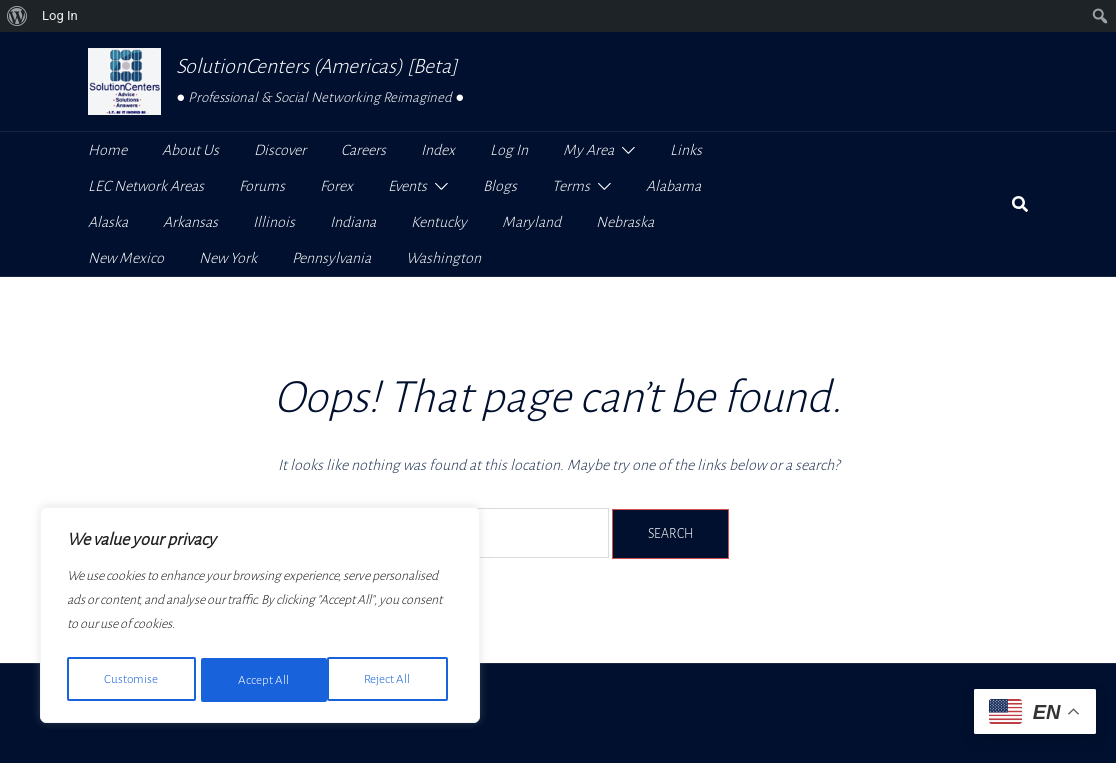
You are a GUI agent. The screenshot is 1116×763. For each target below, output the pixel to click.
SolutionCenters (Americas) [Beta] (316, 66)
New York (228, 258)
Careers (363, 150)
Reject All (261, 680)
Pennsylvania (331, 258)
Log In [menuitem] (60, 15)
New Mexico (126, 258)
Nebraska (625, 222)
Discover (280, 150)
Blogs (500, 186)
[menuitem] (17, 16)
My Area (588, 150)
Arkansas (190, 222)
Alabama (673, 186)
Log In (509, 150)
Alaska (108, 222)
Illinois (274, 222)
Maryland (531, 222)
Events (407, 186)
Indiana (353, 222)
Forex (336, 186)
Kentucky (439, 222)
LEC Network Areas (146, 186)
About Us (190, 150)
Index (438, 150)
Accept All (391, 680)
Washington (443, 258)
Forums (262, 186)
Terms (571, 186)
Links (686, 150)
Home (107, 150)
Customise (130, 680)
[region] (260, 618)
